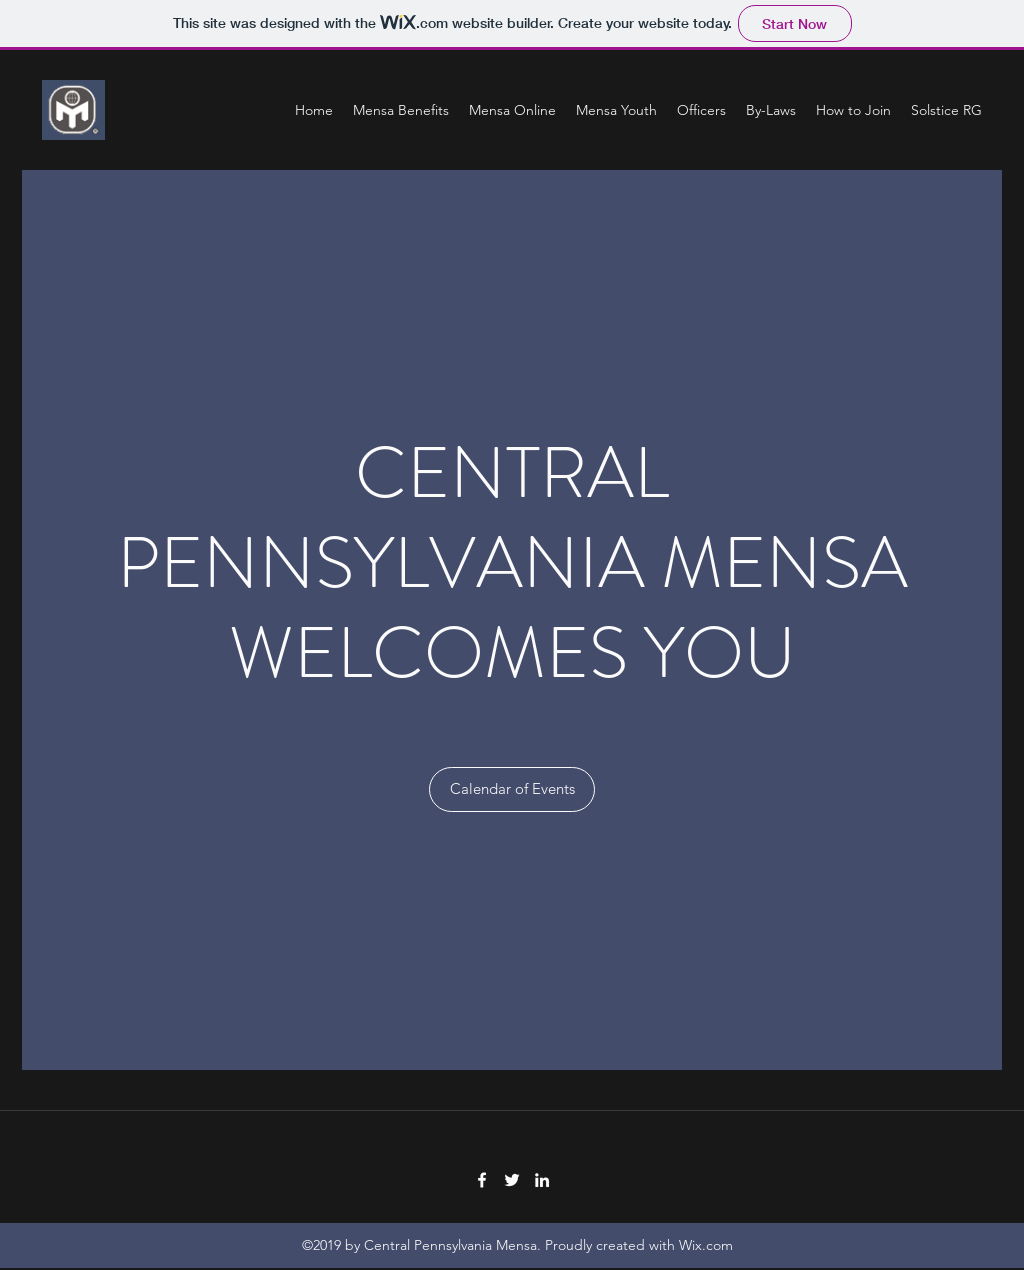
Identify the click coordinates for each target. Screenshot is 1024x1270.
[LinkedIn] (542, 1180)
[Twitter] (512, 1180)
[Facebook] (482, 1180)
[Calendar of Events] (512, 789)
